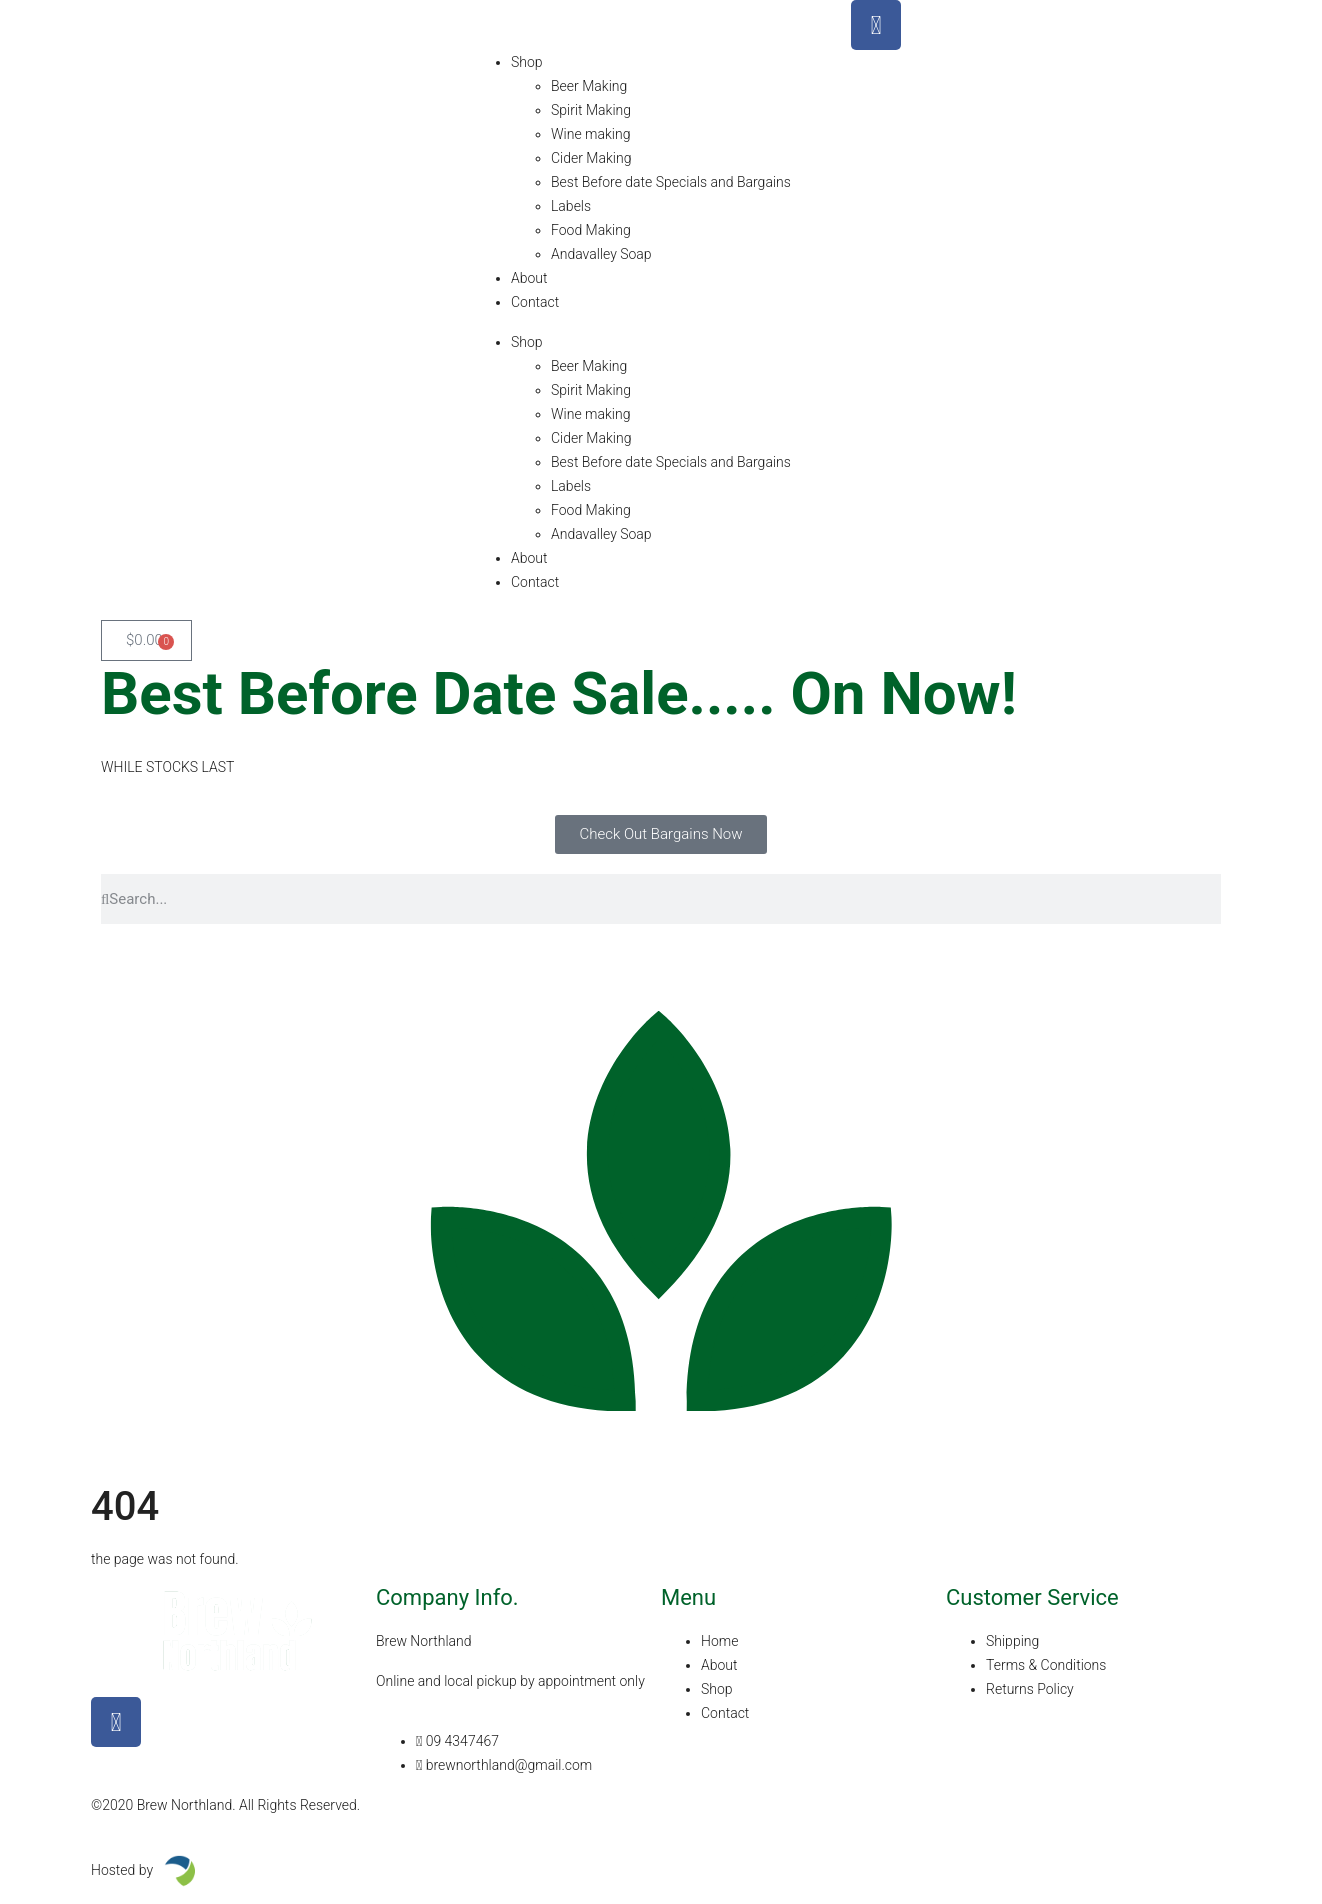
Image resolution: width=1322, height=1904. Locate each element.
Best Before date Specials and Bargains (671, 182)
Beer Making (589, 86)
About (529, 278)
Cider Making (591, 158)
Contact (535, 302)
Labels (571, 206)
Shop (527, 62)
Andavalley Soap (601, 254)
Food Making (591, 230)
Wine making (590, 134)
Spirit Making (591, 110)
